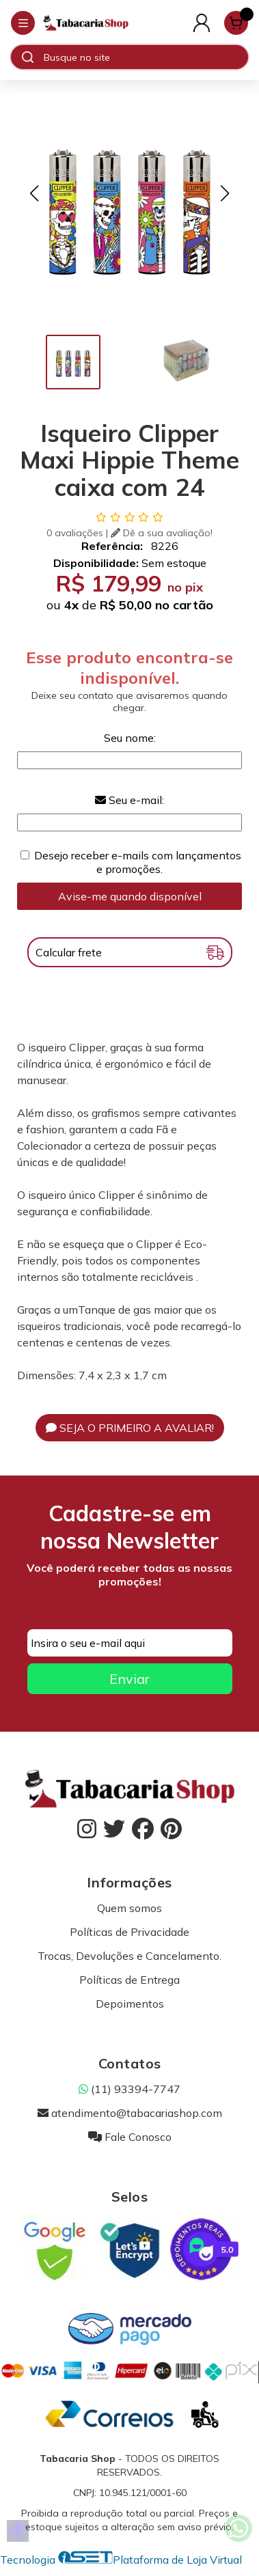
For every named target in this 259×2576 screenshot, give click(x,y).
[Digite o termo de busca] (145, 57)
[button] (34, 193)
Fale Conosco (130, 2137)
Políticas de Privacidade (129, 1932)
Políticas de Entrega (129, 1979)
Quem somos (129, 1908)
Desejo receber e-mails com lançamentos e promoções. (137, 862)
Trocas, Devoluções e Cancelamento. (129, 1956)
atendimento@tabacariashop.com (130, 2113)
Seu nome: (130, 738)
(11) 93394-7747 (129, 2089)
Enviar (129, 1678)
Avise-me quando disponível (130, 896)
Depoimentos (130, 2003)
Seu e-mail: (129, 800)
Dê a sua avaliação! (162, 533)
